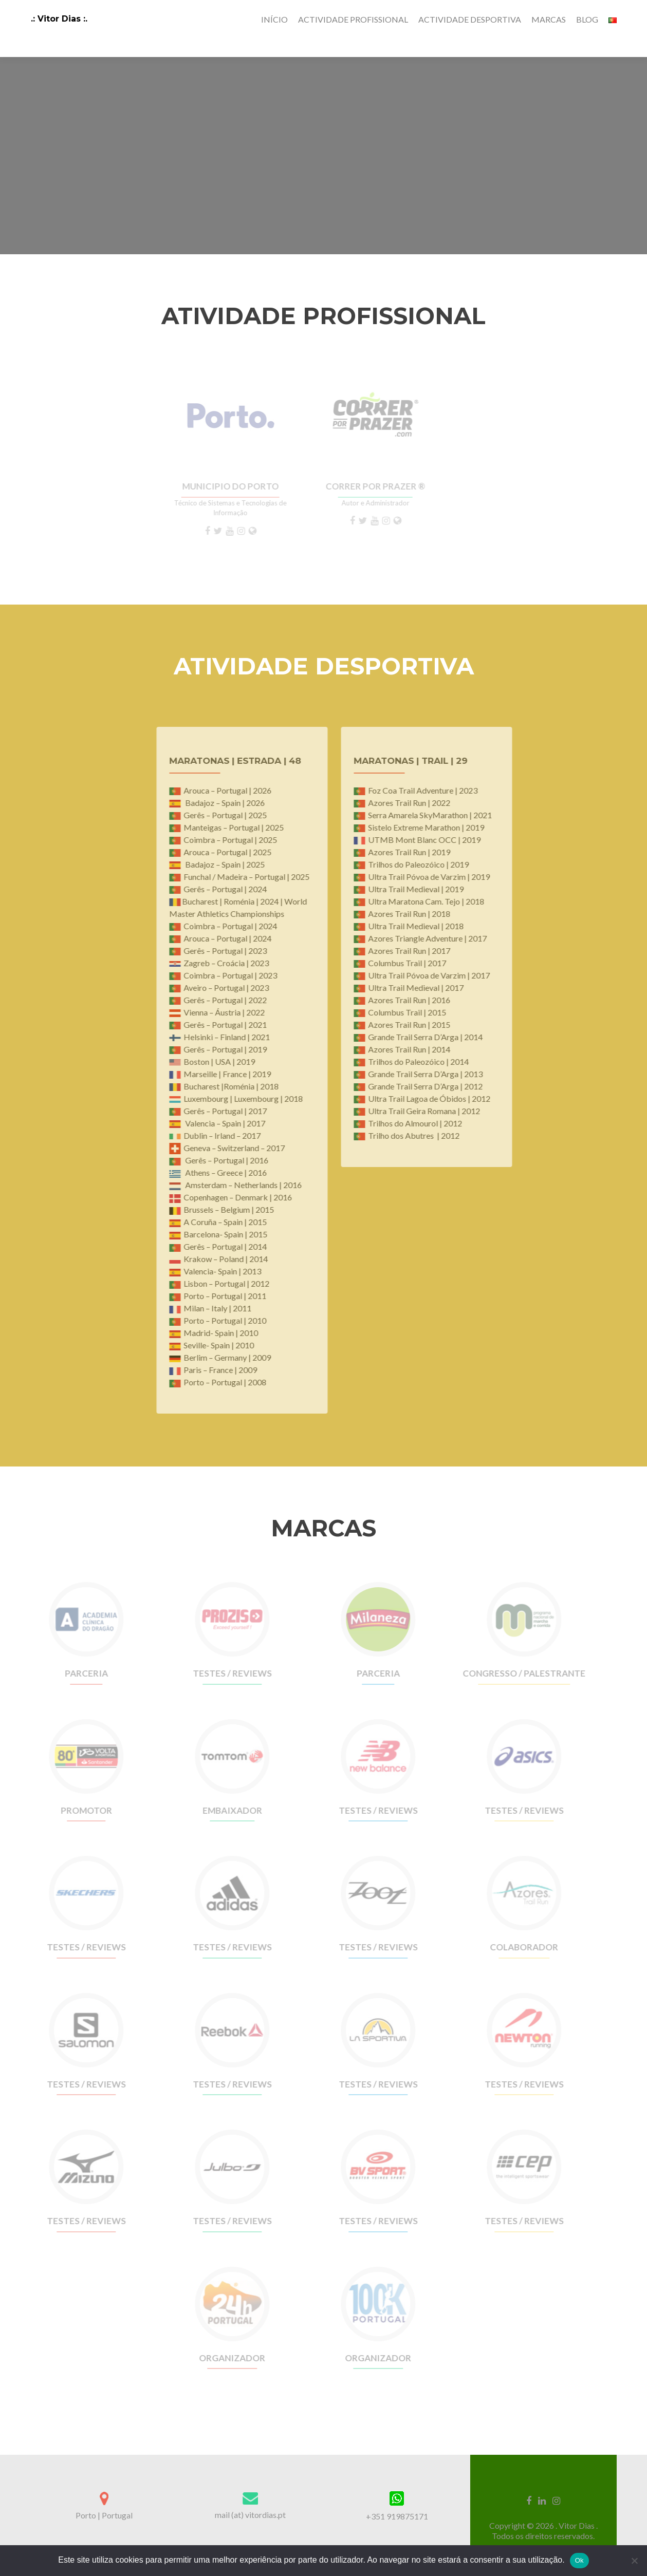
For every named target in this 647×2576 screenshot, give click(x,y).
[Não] (634, 2560)
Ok (579, 2560)
